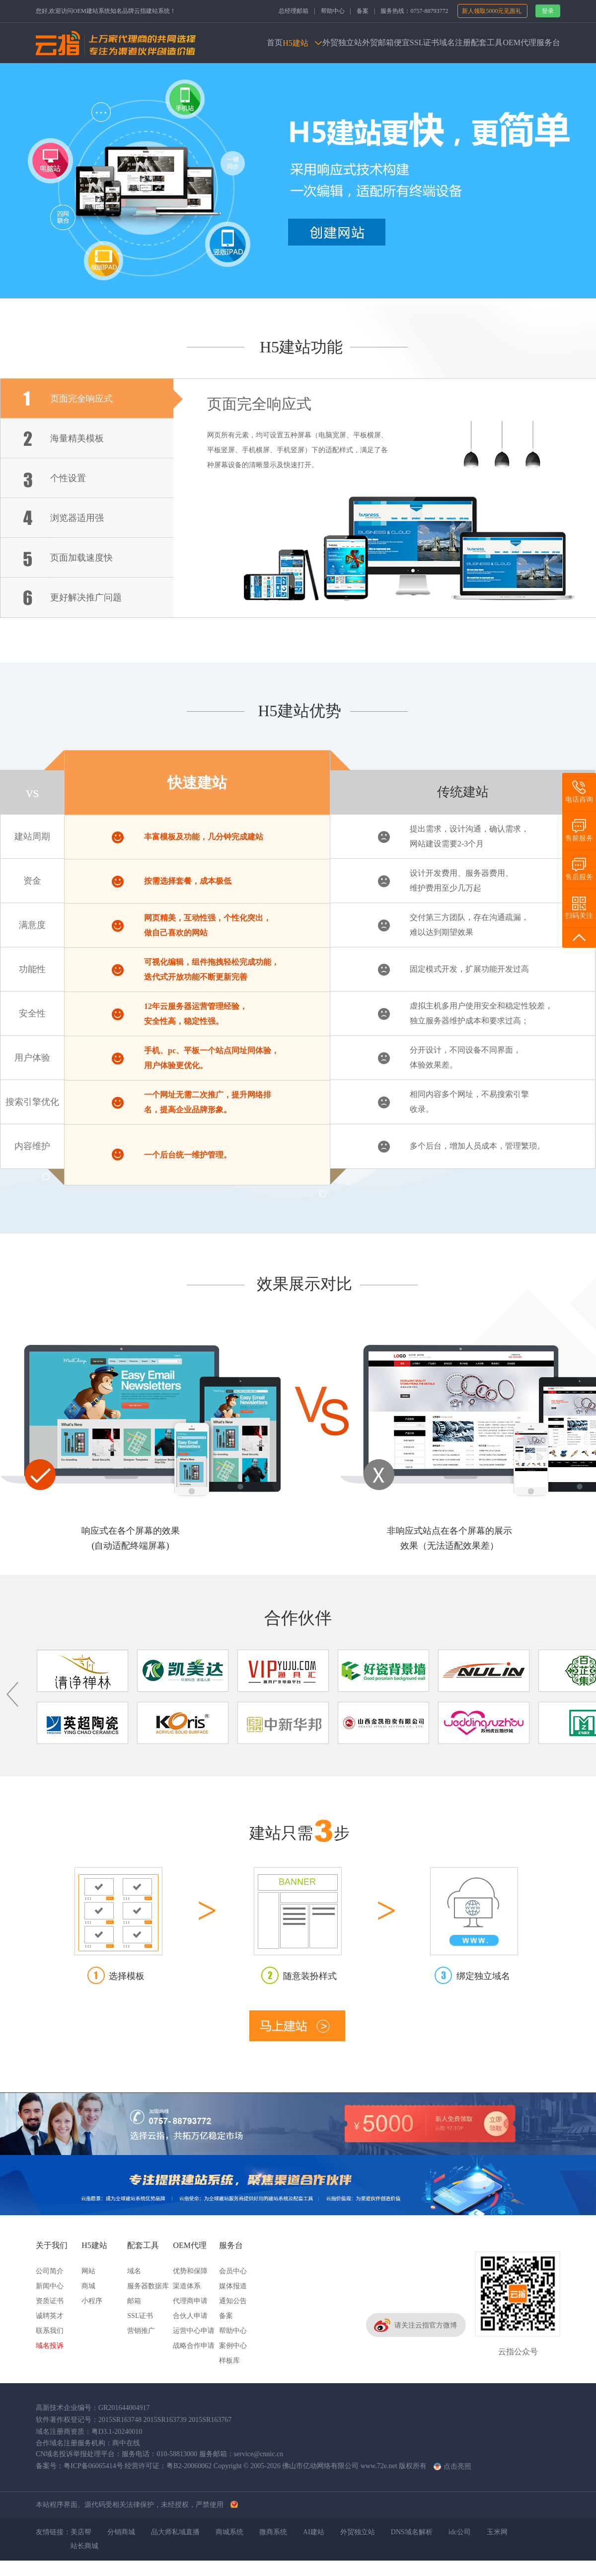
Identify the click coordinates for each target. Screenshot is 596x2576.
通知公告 (233, 2301)
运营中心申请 (194, 2330)
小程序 (91, 2301)
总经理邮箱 (293, 10)
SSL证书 (140, 2316)
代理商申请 (190, 2301)
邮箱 (134, 2301)
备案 (363, 10)
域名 (134, 2271)
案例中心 (233, 2345)
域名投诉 (50, 2345)
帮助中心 (333, 10)
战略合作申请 (194, 2345)
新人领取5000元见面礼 (492, 10)
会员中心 (233, 2271)
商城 (88, 2286)
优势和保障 (190, 2271)
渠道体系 (187, 2286)
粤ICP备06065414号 (93, 2466)
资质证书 (50, 2301)
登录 (548, 10)
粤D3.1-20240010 (116, 2431)
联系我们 (50, 2330)
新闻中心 (50, 2286)
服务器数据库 (148, 2286)
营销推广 (141, 2330)
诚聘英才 (50, 2316)
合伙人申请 (190, 2316)
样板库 (229, 2360)
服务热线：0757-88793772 (414, 10)
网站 (88, 2271)
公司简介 (50, 2271)
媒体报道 (233, 2286)
